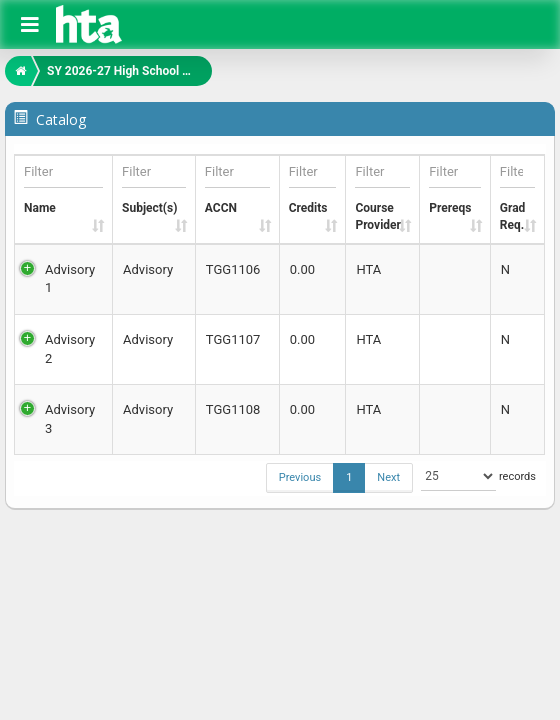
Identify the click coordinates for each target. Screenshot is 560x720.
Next (388, 477)
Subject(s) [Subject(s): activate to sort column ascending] (154, 185)
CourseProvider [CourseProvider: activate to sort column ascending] (382, 194)
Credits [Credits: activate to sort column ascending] (313, 185)
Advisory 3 (70, 419)
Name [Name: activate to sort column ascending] (63, 185)
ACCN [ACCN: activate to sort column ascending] (237, 185)
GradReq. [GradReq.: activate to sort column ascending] (518, 194)
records (474, 476)
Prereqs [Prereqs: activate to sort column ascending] (455, 185)
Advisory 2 (70, 349)
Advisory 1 (70, 279)
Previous (300, 477)
